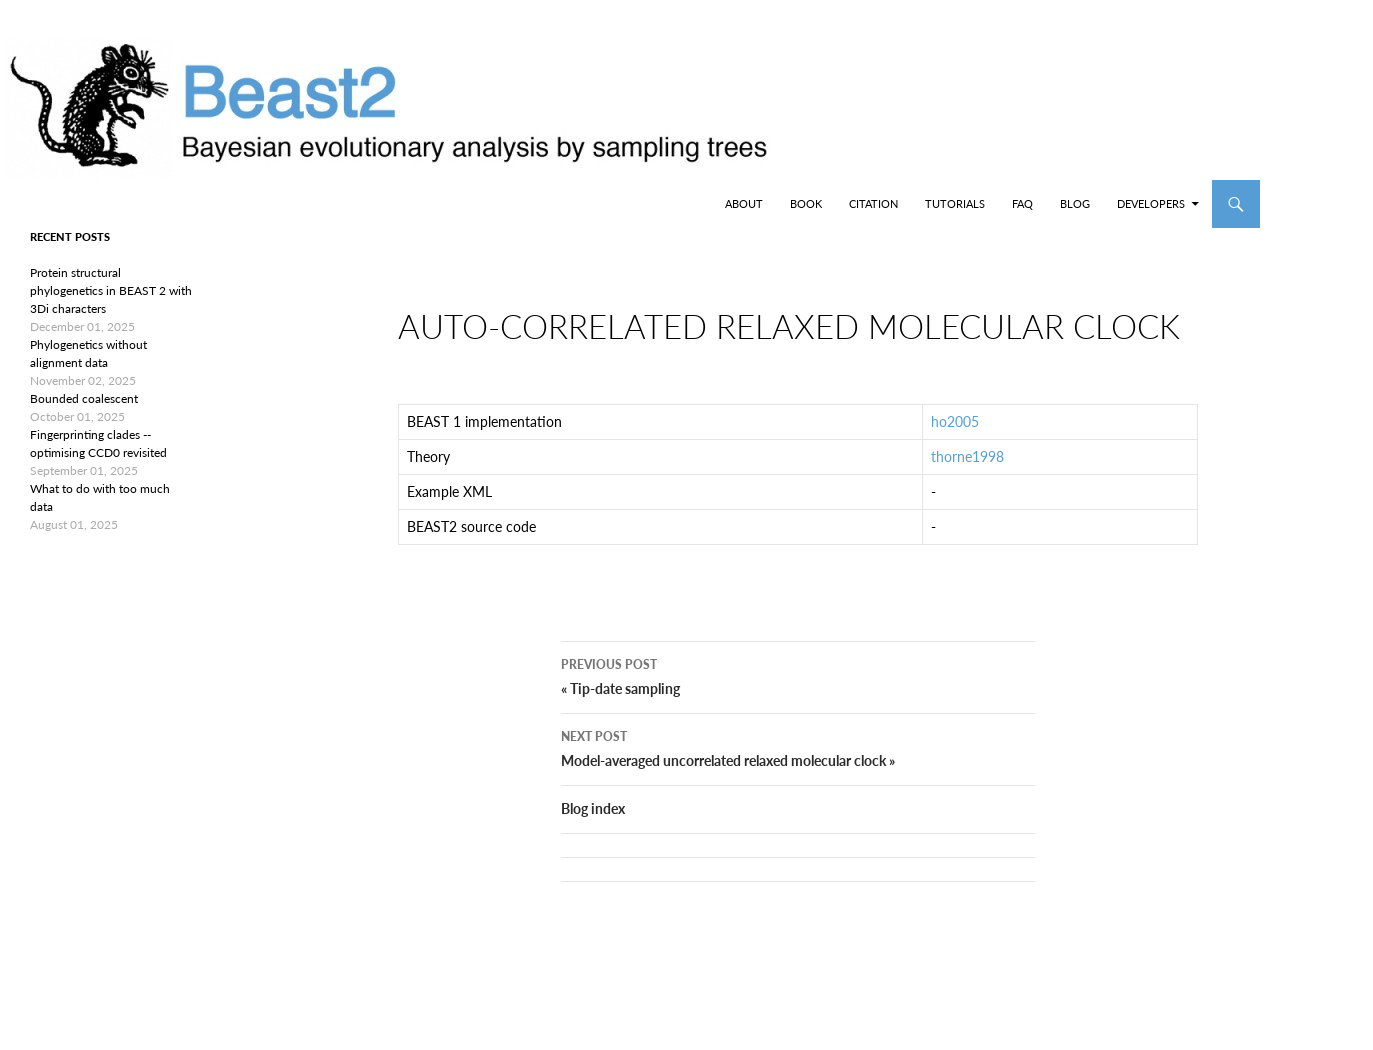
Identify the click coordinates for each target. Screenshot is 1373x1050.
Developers (1151, 203)
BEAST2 (118, 204)
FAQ (1022, 203)
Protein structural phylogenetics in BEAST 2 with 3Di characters (111, 290)
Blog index (593, 840)
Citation (873, 203)
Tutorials (955, 203)
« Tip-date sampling (798, 707)
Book (806, 203)
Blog (1075, 203)
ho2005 (955, 437)
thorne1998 (967, 472)
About (744, 203)
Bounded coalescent (84, 398)
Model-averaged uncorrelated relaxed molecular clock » (798, 779)
